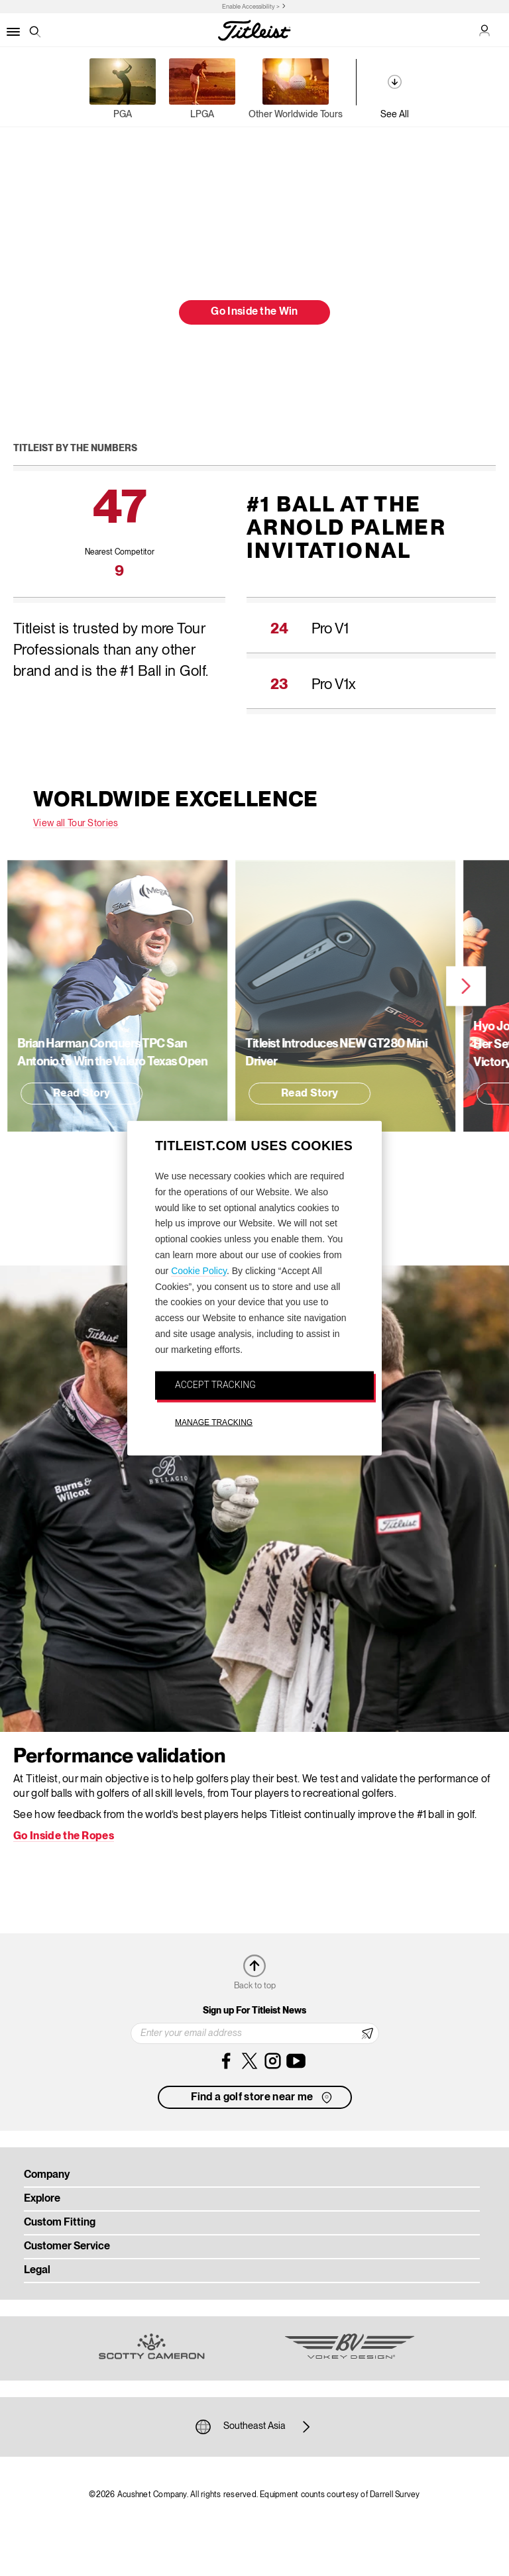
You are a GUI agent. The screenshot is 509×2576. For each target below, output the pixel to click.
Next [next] (394, 986)
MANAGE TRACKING (214, 1422)
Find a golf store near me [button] (263, 2098)
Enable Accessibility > (251, 7)
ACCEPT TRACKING (215, 1384)
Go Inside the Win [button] (254, 312)
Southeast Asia (254, 2427)
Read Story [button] (237, 1094)
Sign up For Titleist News (254, 2011)
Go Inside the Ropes (63, 1836)
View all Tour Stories (76, 824)
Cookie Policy (199, 1270)
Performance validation (119, 1757)
